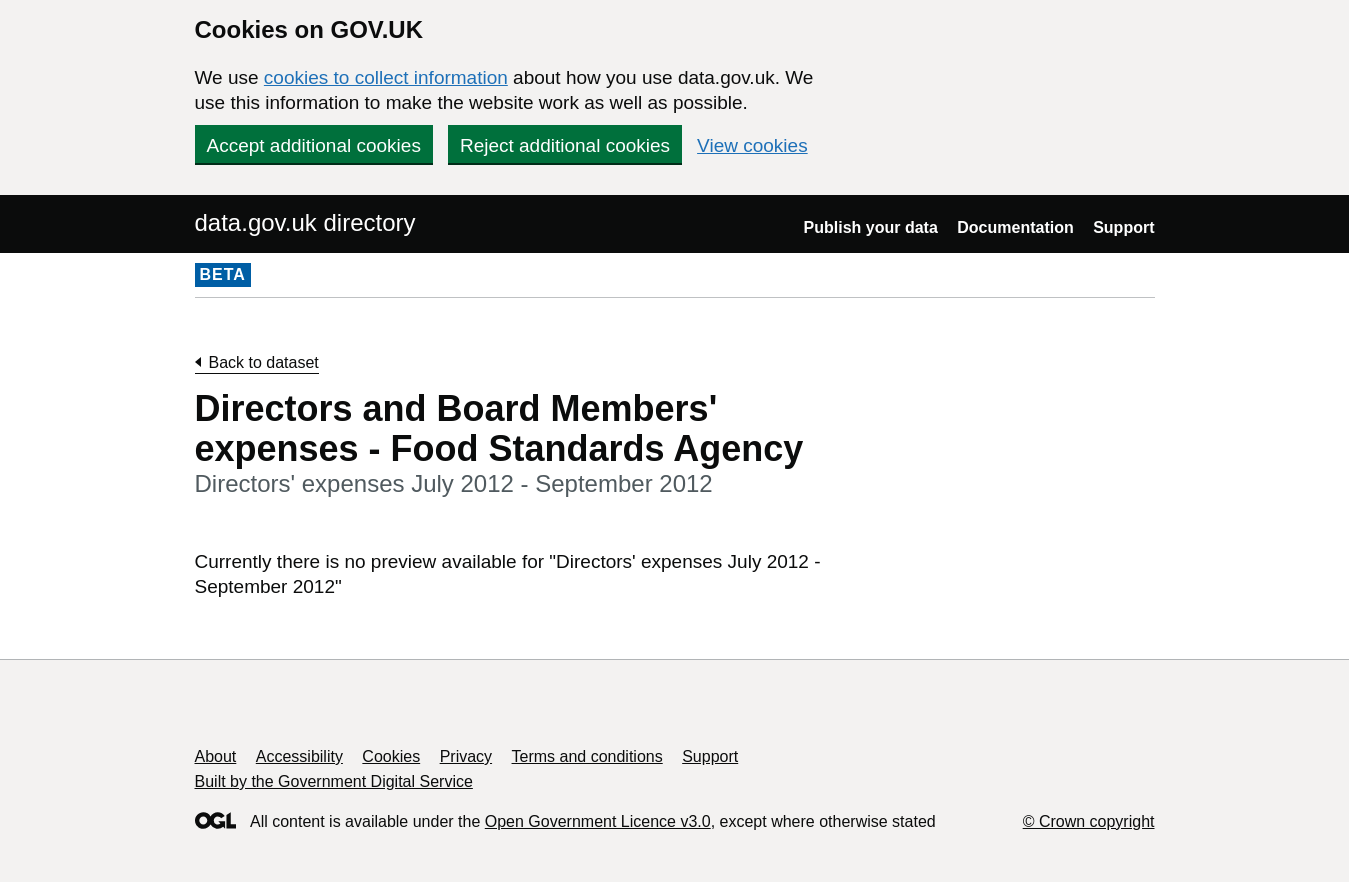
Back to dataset (264, 362)
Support (1123, 227)
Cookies (391, 756)
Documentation (1015, 227)
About (216, 756)
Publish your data (871, 227)
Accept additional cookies (314, 145)
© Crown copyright (1089, 821)
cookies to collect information (386, 77)
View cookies (752, 145)
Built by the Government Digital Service (334, 781)
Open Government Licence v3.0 (598, 821)
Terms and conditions (587, 756)
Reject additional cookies (565, 145)
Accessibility (299, 756)
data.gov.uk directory (305, 222)
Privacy (466, 756)
